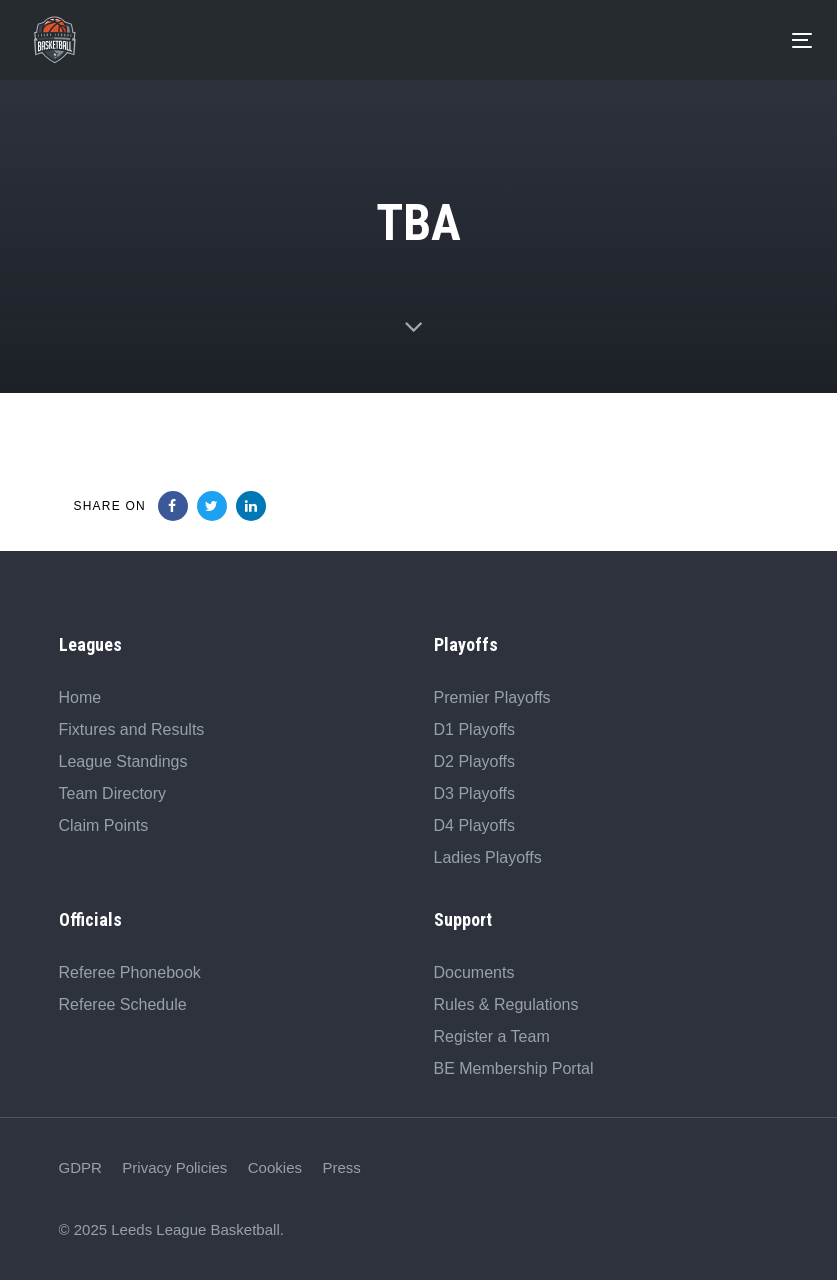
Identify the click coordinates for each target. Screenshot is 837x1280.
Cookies (275, 1167)
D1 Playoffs (475, 729)
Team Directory (113, 793)
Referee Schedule (123, 1004)
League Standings (123, 761)
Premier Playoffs (492, 697)
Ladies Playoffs (488, 857)
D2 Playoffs (475, 761)
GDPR (80, 1167)
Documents (474, 972)
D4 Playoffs (475, 825)
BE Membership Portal (514, 1068)
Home (80, 697)
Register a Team (492, 1036)
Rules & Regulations (506, 1004)
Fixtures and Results (132, 729)
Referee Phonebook (130, 972)
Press (341, 1167)
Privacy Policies (174, 1167)
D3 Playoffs (475, 793)
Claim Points (104, 825)
